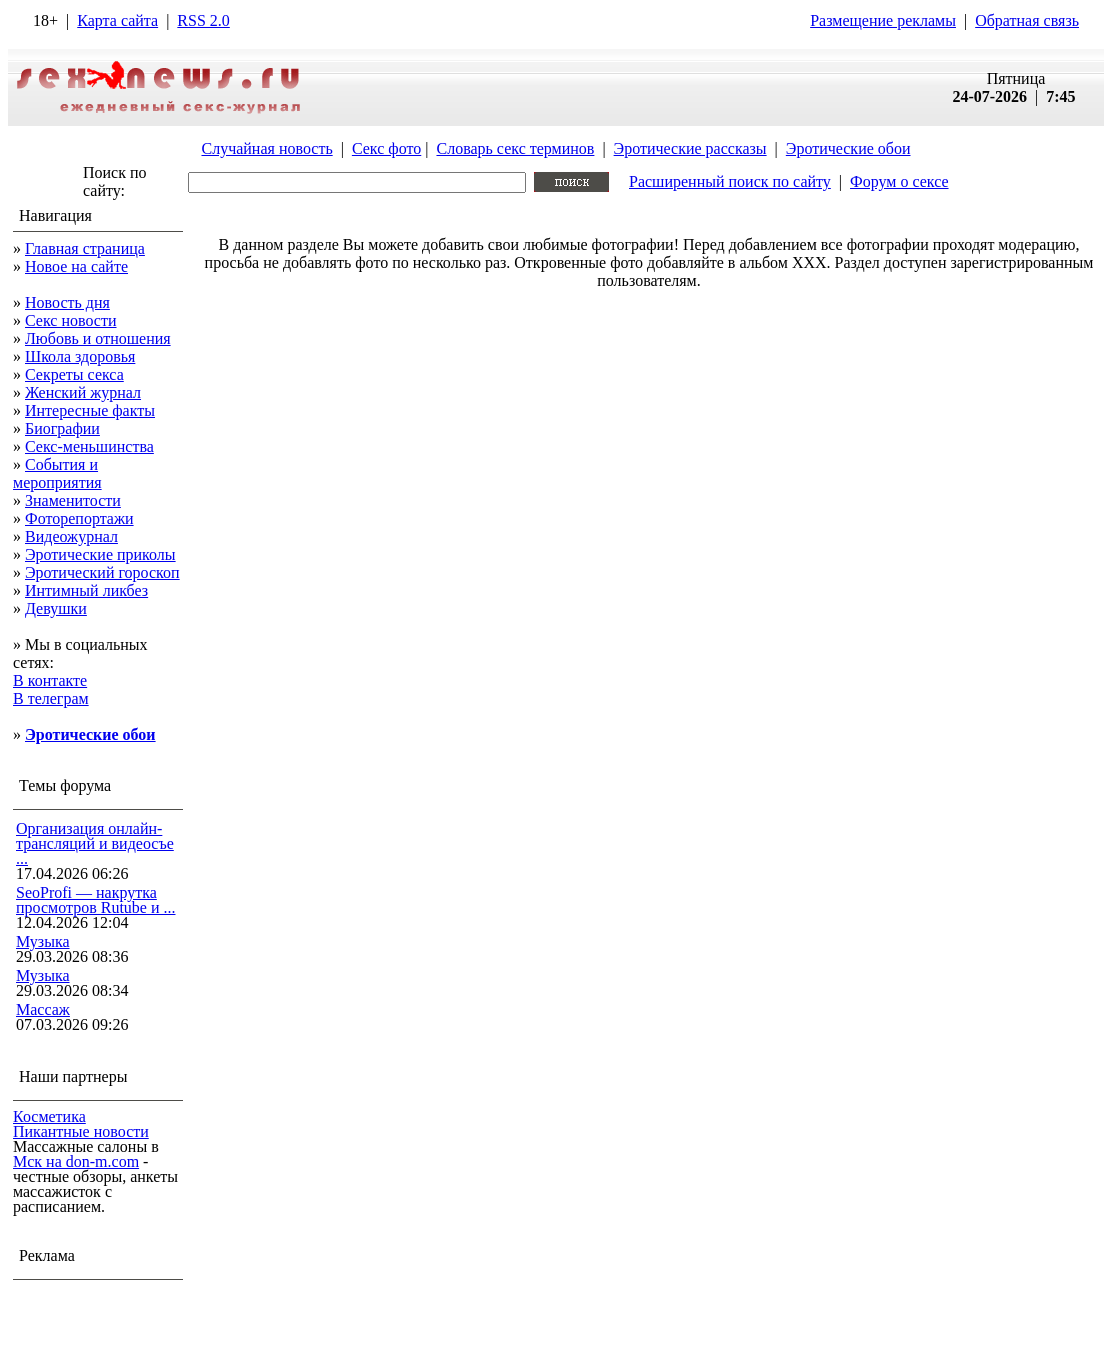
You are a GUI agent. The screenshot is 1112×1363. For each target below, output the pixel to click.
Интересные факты (90, 410)
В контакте (50, 680)
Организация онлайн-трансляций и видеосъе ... (95, 843)
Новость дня (67, 302)
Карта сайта (117, 20)
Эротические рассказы (690, 148)
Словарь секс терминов (515, 148)
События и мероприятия (57, 473)
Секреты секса (74, 374)
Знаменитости (73, 500)
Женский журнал (83, 392)
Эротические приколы (100, 554)
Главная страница (85, 248)
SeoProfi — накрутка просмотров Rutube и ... (96, 900)
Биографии (62, 428)
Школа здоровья (80, 356)
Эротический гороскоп (102, 572)
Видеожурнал (71, 536)
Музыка (43, 941)
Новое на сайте (76, 266)
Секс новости (71, 320)
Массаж (43, 1009)
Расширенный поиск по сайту (730, 181)
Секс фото (386, 148)
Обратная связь (1027, 20)
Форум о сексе (899, 181)
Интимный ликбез (86, 590)
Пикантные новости (81, 1131)
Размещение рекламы (883, 20)
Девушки (56, 608)
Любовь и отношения (98, 338)
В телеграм (51, 698)
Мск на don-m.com (76, 1161)
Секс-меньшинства (89, 446)
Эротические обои (848, 148)
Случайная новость (266, 148)
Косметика (49, 1116)
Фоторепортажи (79, 518)
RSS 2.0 (203, 20)
